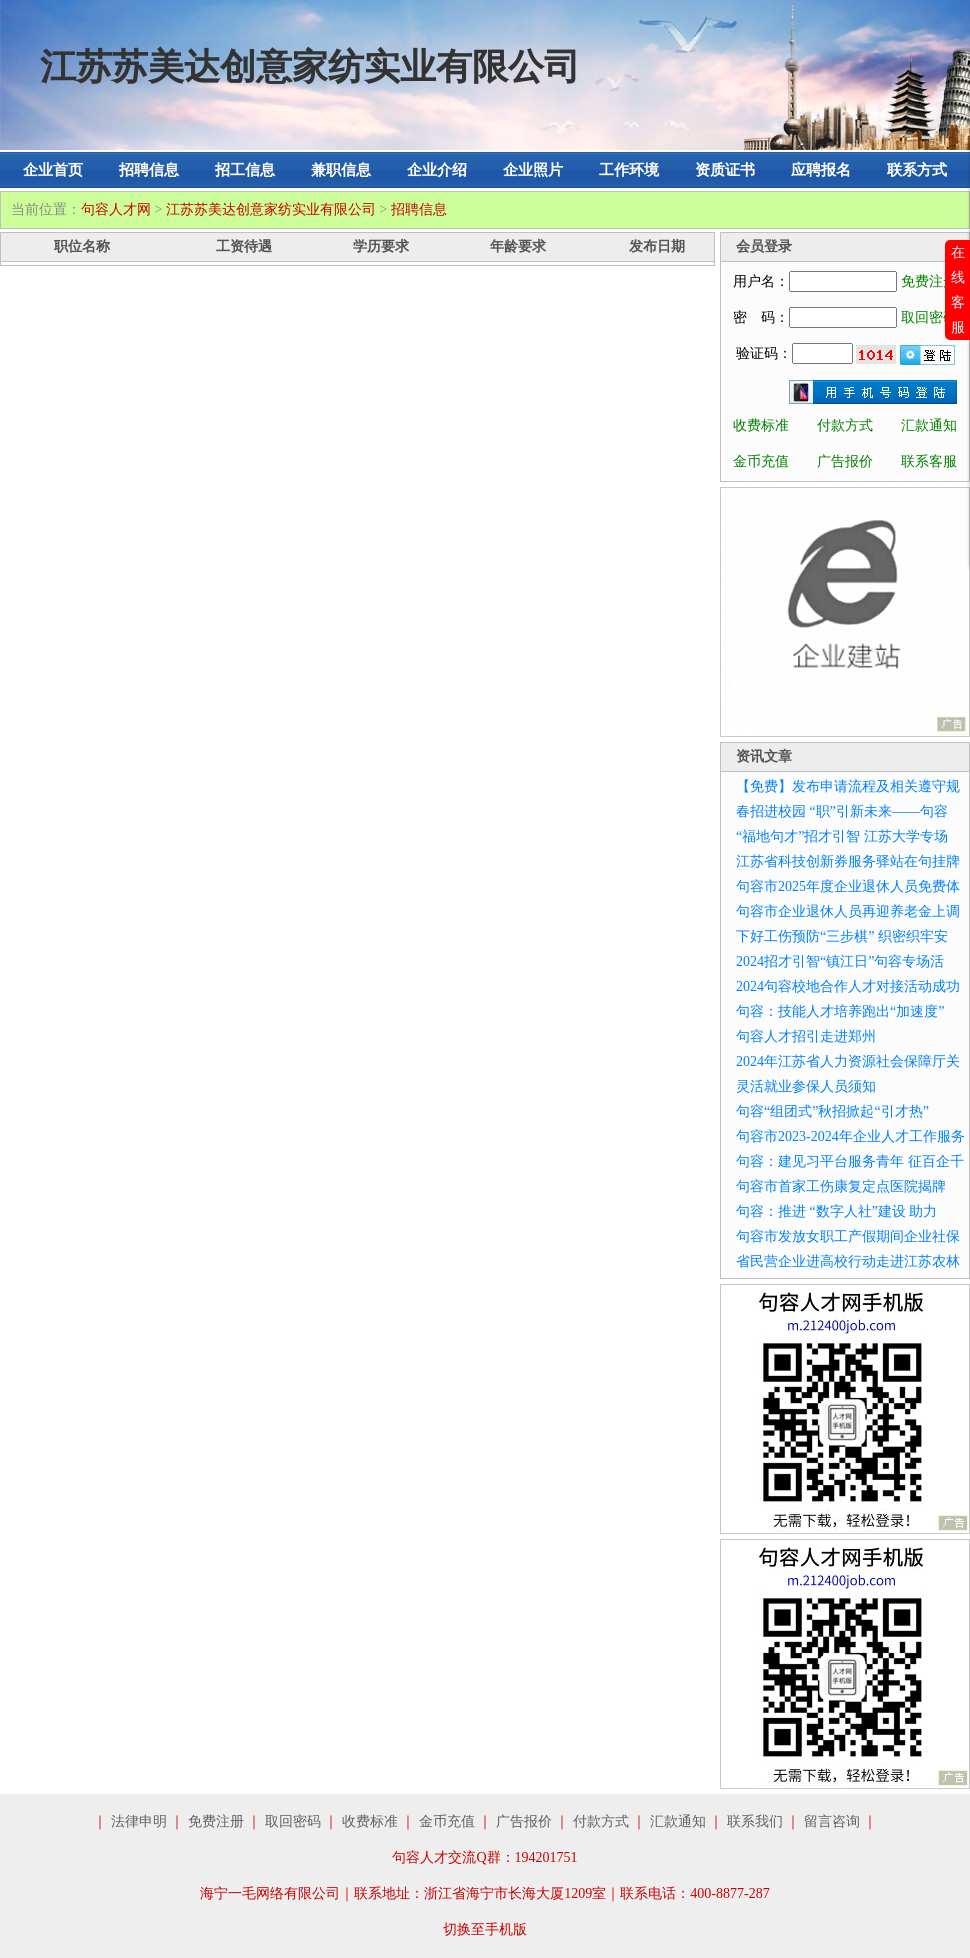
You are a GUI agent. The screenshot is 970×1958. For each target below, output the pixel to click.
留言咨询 (832, 1821)
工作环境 (629, 170)
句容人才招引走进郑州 (806, 1036)
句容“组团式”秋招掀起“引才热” (832, 1111)
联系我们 (755, 1821)
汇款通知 (929, 425)
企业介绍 (437, 170)
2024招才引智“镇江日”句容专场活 (840, 961)
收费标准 (761, 425)
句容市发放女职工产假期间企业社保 (848, 1236)
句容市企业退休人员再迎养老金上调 (848, 911)
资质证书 (725, 170)
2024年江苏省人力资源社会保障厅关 (848, 1061)
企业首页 (53, 170)
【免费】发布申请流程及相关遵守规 (848, 786)
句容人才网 (116, 209)
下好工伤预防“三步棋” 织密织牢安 (842, 936)
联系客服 (929, 461)
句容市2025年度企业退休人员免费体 (848, 886)
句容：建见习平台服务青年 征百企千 (850, 1161)
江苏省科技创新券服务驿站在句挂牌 (848, 861)
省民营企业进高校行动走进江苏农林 (848, 1261)
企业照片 (533, 170)
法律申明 (139, 1821)
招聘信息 (149, 170)
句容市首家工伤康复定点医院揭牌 (841, 1186)
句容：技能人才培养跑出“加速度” (840, 1011)
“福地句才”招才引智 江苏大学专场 (842, 836)
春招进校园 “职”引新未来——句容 (842, 811)
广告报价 (845, 461)
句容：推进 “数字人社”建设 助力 (836, 1211)
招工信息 (245, 170)
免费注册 (929, 281)
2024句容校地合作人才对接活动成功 (848, 986)
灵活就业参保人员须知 (806, 1086)
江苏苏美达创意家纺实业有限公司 (271, 209)
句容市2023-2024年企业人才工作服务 (850, 1136)
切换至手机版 (485, 1929)
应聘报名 (821, 170)
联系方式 (917, 170)
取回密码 (929, 317)
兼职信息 (341, 170)
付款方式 (845, 425)
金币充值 (761, 461)
